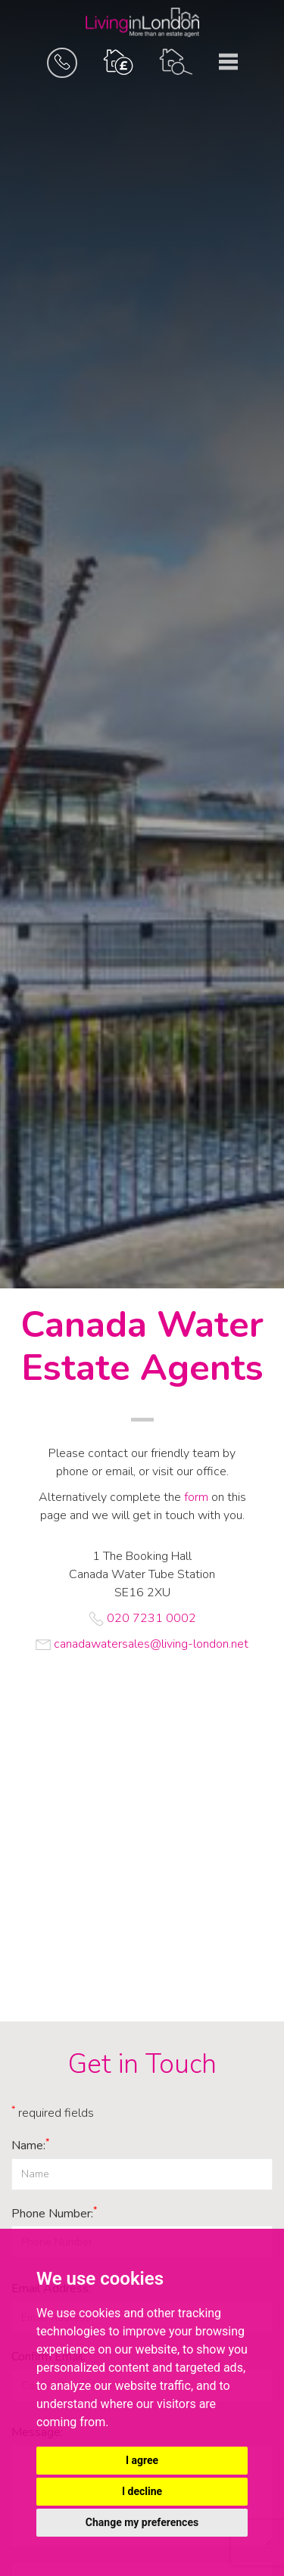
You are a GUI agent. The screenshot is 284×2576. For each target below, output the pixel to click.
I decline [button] (142, 2491)
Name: (30, 2145)
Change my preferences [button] (142, 2522)
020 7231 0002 (151, 1618)
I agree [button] (142, 2460)
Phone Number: (54, 2213)
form (196, 1497)
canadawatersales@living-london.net (151, 1644)
